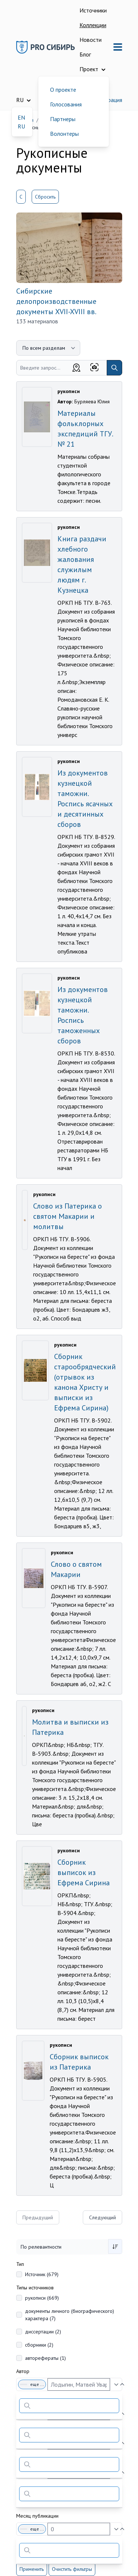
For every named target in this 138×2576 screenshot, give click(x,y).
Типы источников (35, 2287)
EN (21, 117)
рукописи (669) (42, 2298)
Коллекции (92, 25)
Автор (22, 2371)
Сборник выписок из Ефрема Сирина (83, 1872)
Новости (90, 39)
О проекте (63, 89)
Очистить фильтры (72, 2569)
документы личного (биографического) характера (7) (69, 2315)
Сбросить (45, 196)
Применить (32, 2569)
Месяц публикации (37, 2516)
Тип (20, 2264)
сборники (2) (39, 2344)
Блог (85, 54)
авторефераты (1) (45, 2358)
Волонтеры (64, 133)
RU (21, 126)
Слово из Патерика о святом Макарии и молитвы (67, 1216)
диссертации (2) (43, 2331)
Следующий (102, 2217)
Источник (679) (42, 2274)
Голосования (66, 104)
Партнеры (62, 119)
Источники (93, 10)
